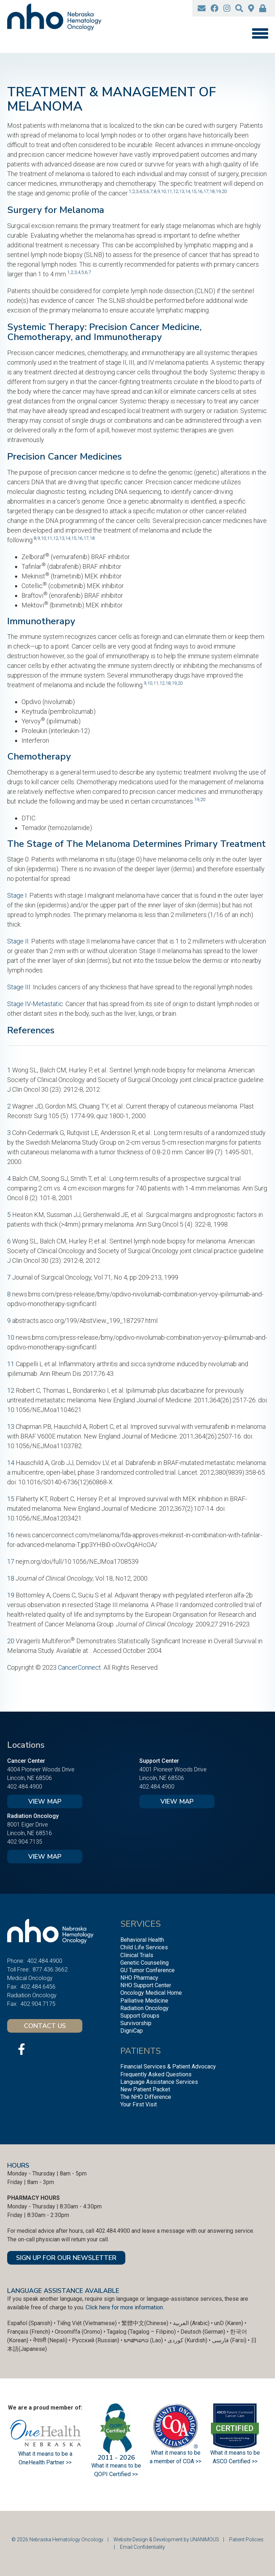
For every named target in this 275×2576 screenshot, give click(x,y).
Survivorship (135, 2023)
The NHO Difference (145, 2097)
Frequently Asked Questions (156, 2074)
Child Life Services (144, 1947)
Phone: (15, 1961)
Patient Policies (246, 2539)
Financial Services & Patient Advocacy (168, 2066)
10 (163, 191)
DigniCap (131, 2030)
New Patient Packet (145, 2089)
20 (224, 191)
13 (181, 191)
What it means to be (235, 2452)
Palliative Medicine (144, 2000)
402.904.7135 (24, 1841)
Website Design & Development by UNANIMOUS (166, 2539)
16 (199, 191)
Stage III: (19, 987)
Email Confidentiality (142, 2547)
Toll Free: (18, 1969)
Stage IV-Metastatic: (35, 1004)
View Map (44, 1801)
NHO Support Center (145, 1985)
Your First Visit (138, 2104)
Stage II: (18, 941)
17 (205, 191)
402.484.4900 (24, 1786)
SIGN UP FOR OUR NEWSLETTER (66, 2258)
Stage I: (17, 895)
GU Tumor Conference (147, 1970)
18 (211, 191)
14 (187, 191)
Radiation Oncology (144, 2008)
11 (169, 191)
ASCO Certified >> (235, 2461)
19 (218, 191)
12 (175, 191)
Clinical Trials (136, 1955)
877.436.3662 (50, 1969)
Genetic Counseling (144, 1962)
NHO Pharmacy (139, 1977)
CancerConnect (79, 1667)
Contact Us (45, 2026)
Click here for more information (124, 2307)
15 (193, 191)
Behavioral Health (142, 1939)
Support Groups (139, 2015)
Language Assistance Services (159, 2081)
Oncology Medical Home (151, 1992)
